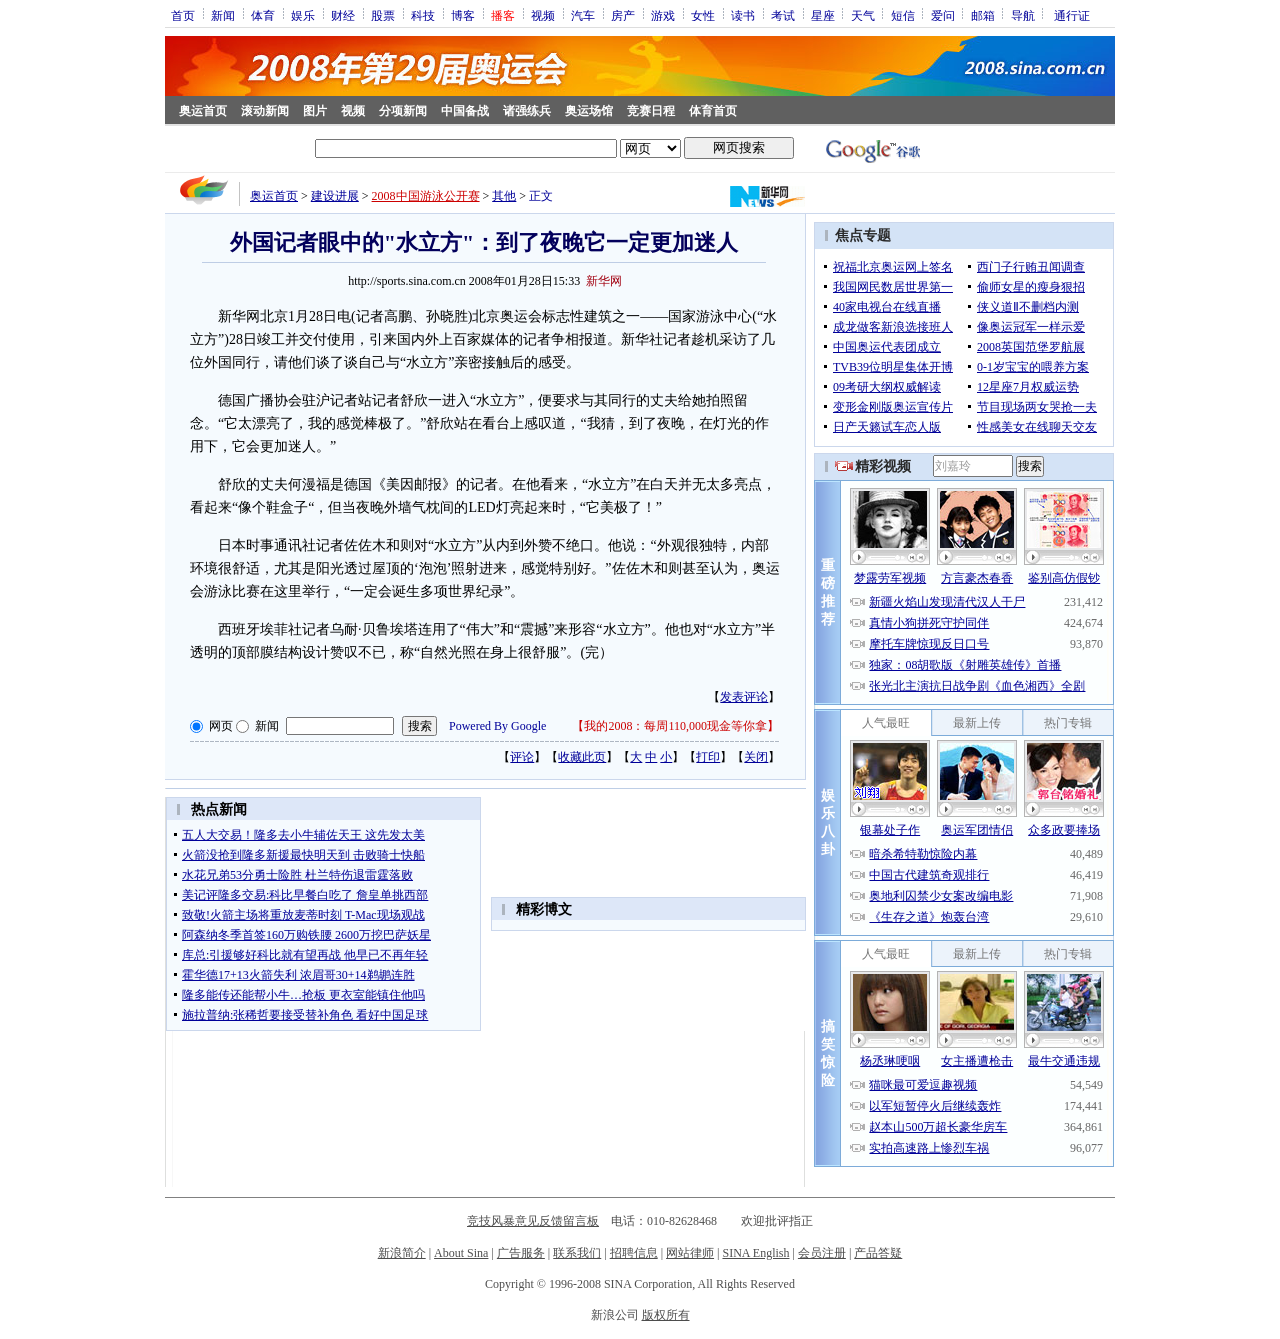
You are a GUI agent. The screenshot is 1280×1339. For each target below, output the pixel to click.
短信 (903, 15)
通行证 (1072, 15)
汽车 (583, 15)
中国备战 (465, 111)
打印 (708, 757)
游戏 (663, 15)
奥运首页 (203, 111)
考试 (783, 15)
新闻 (223, 15)
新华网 (604, 281)
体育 (263, 15)
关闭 (756, 757)
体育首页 (713, 111)
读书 (743, 15)
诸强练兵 (527, 111)
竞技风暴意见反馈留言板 (533, 1221)
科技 (423, 15)
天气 (863, 15)
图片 (315, 111)
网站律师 (690, 1253)
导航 (1023, 15)
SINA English (755, 1253)
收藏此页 (582, 757)
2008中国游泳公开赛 (426, 196)
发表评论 (744, 697)
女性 (703, 15)
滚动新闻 (265, 111)
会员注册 (822, 1253)
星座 (823, 15)
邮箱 (983, 15)
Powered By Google (497, 726)
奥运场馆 (589, 111)
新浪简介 (402, 1253)
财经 (343, 15)
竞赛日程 (651, 111)
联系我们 (577, 1253)
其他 (504, 196)
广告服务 (521, 1253)
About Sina (461, 1253)
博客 (463, 15)
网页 (221, 726)
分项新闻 (403, 111)
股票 (383, 15)
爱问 (943, 15)
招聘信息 (634, 1253)
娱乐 (303, 15)
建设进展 (335, 196)
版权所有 (666, 1315)
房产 (623, 15)
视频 (543, 15)
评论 (522, 757)
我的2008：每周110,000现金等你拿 (675, 726)
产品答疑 (878, 1253)
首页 (183, 15)
